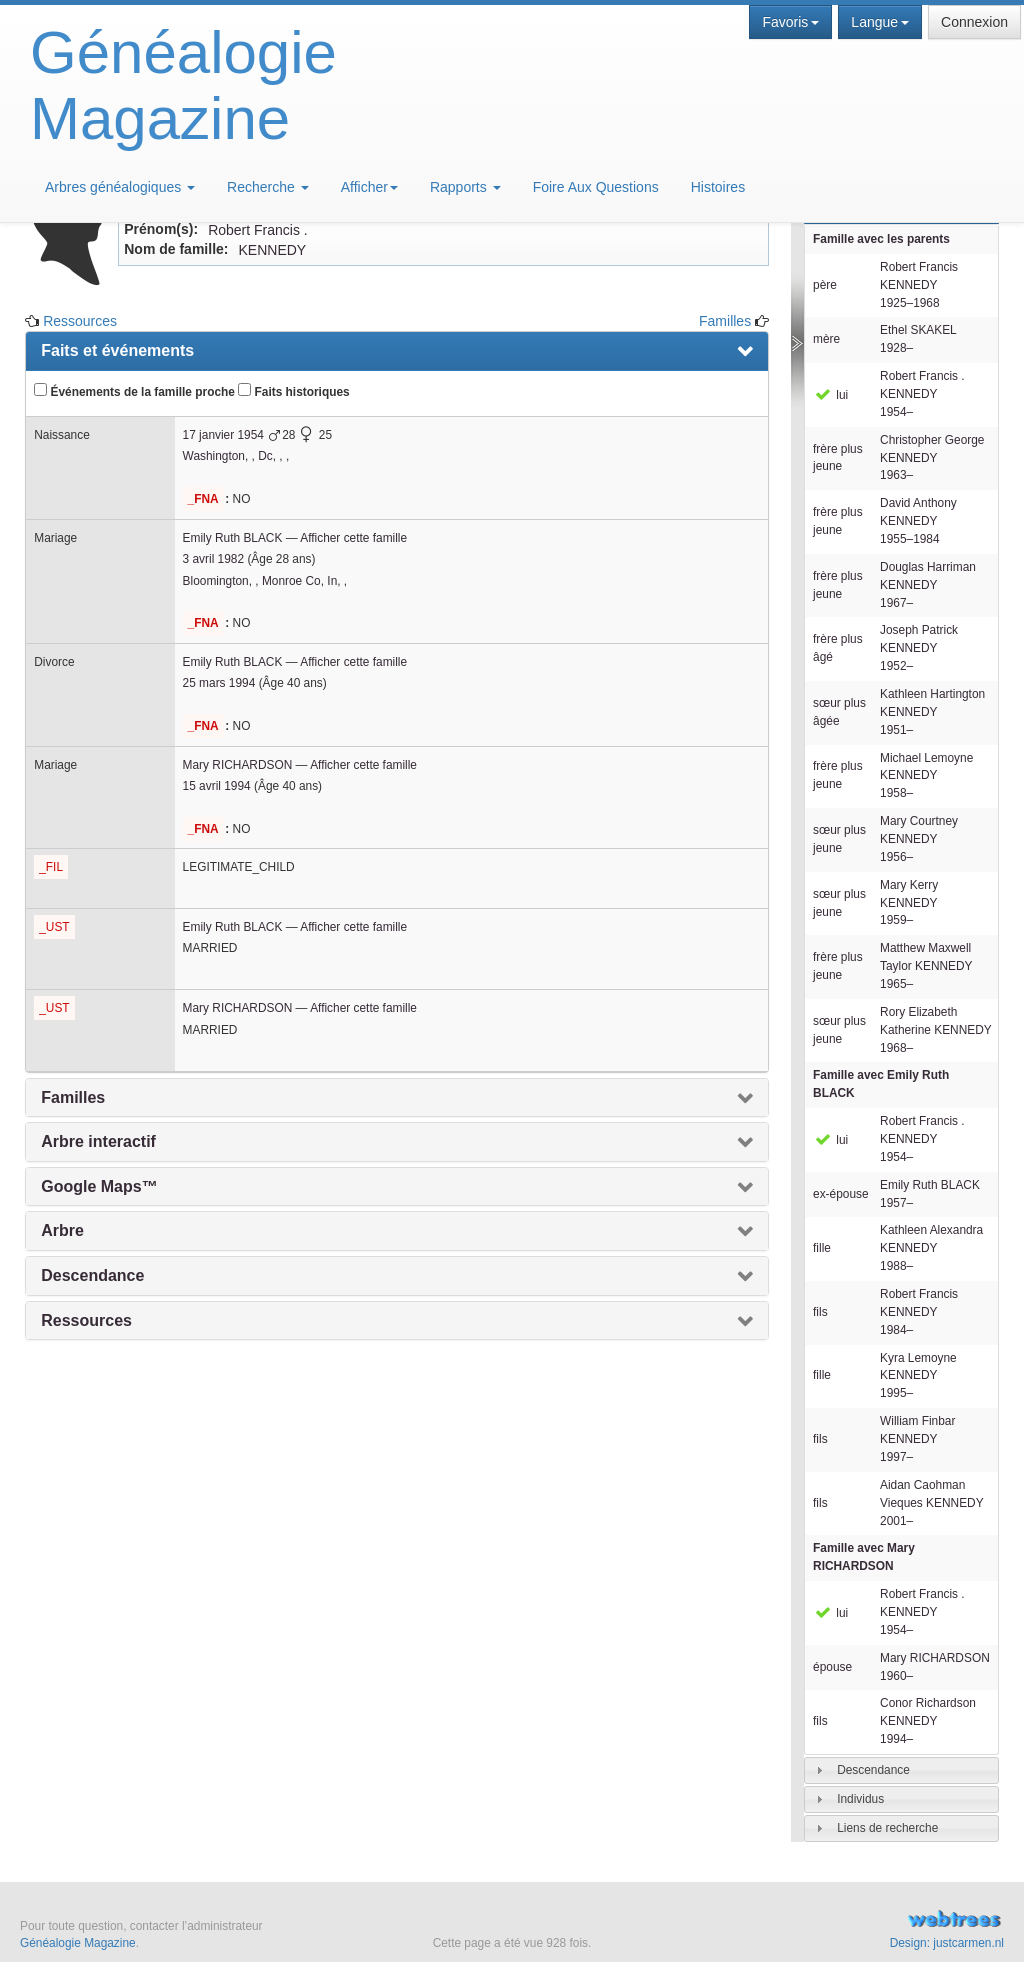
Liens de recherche (887, 1828)
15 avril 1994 (217, 786)
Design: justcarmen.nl (947, 1943)
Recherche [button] (268, 187)
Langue (880, 22)
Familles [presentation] (73, 1097)
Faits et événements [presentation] (117, 350)
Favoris (790, 22)
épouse (832, 1667)
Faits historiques (293, 391)
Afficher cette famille (353, 538)
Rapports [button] (465, 187)
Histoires (718, 187)
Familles (725, 321)
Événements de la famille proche (134, 391)
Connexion (974, 22)
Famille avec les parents (881, 239)
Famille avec (881, 1084)
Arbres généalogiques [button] (120, 187)
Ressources (80, 321)
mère (826, 339)
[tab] (901, 1770)
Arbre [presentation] (62, 1230)
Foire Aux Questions (596, 187)
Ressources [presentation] (86, 1320)
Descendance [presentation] (92, 1275)
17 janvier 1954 (223, 435)
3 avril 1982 (213, 559)
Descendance (873, 1770)
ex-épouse (841, 1194)
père (825, 285)
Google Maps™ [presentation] (99, 1186)
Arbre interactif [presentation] (98, 1141)
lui (830, 395)
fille (822, 1248)
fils (820, 1312)
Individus (860, 1799)
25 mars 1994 (219, 683)
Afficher (369, 187)
